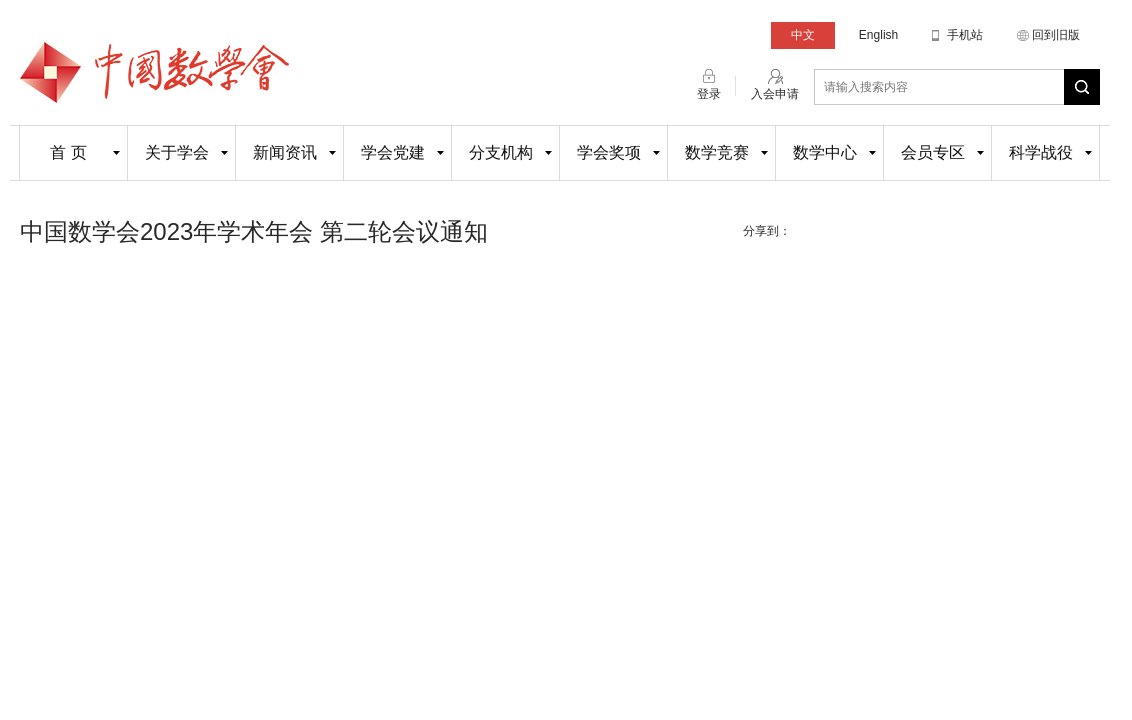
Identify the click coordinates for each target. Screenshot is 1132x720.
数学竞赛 (717, 152)
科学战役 (1041, 152)
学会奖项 (609, 152)
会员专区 (933, 152)
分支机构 (501, 152)
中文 (803, 35)
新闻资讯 (285, 152)
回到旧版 (1056, 35)
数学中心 (825, 152)
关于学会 (177, 152)
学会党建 (393, 152)
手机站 (965, 35)
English (878, 35)
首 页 (68, 152)
